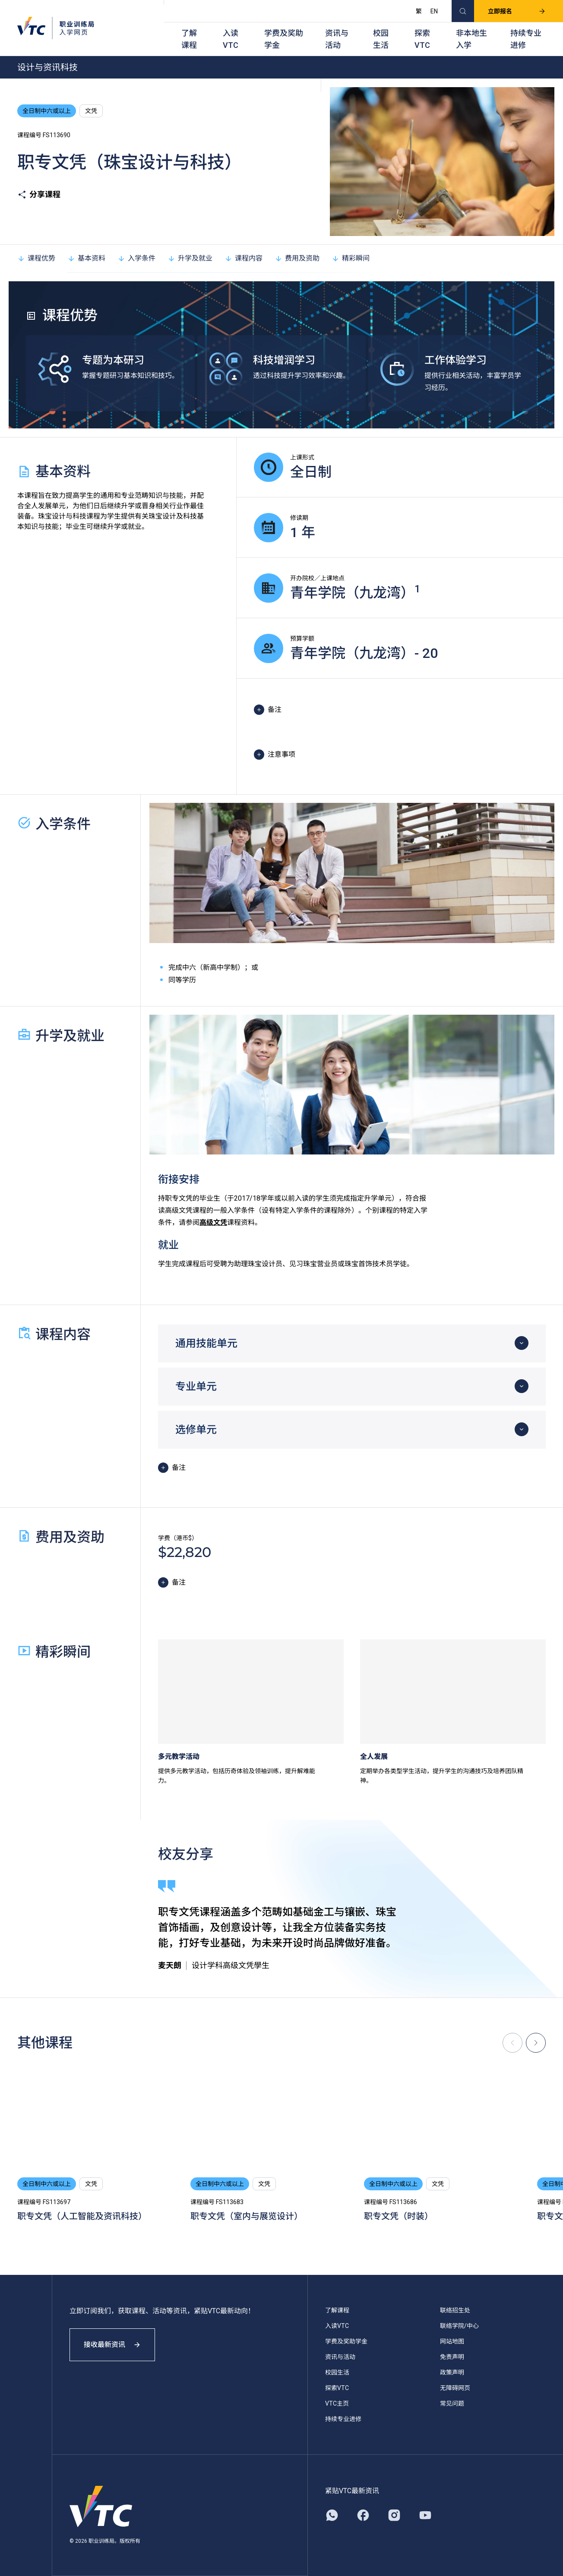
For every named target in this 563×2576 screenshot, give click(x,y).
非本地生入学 (471, 39)
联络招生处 (455, 2310)
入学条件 (136, 258)
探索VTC (422, 39)
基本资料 (86, 258)
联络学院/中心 (459, 2325)
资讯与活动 (336, 39)
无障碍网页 (455, 2387)
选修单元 (196, 1430)
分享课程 (38, 194)
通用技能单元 (206, 1343)
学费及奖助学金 (283, 39)
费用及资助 (297, 258)
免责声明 (452, 2356)
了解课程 (189, 39)
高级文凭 (213, 1222)
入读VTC (230, 39)
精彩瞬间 (351, 258)
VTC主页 (337, 2403)
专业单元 (196, 1387)
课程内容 (244, 258)
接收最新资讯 (112, 2344)
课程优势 (36, 258)
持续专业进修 (525, 39)
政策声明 (452, 2372)
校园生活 (381, 39)
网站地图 (452, 2341)
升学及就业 (190, 258)
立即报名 (517, 11)
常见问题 (452, 2403)
